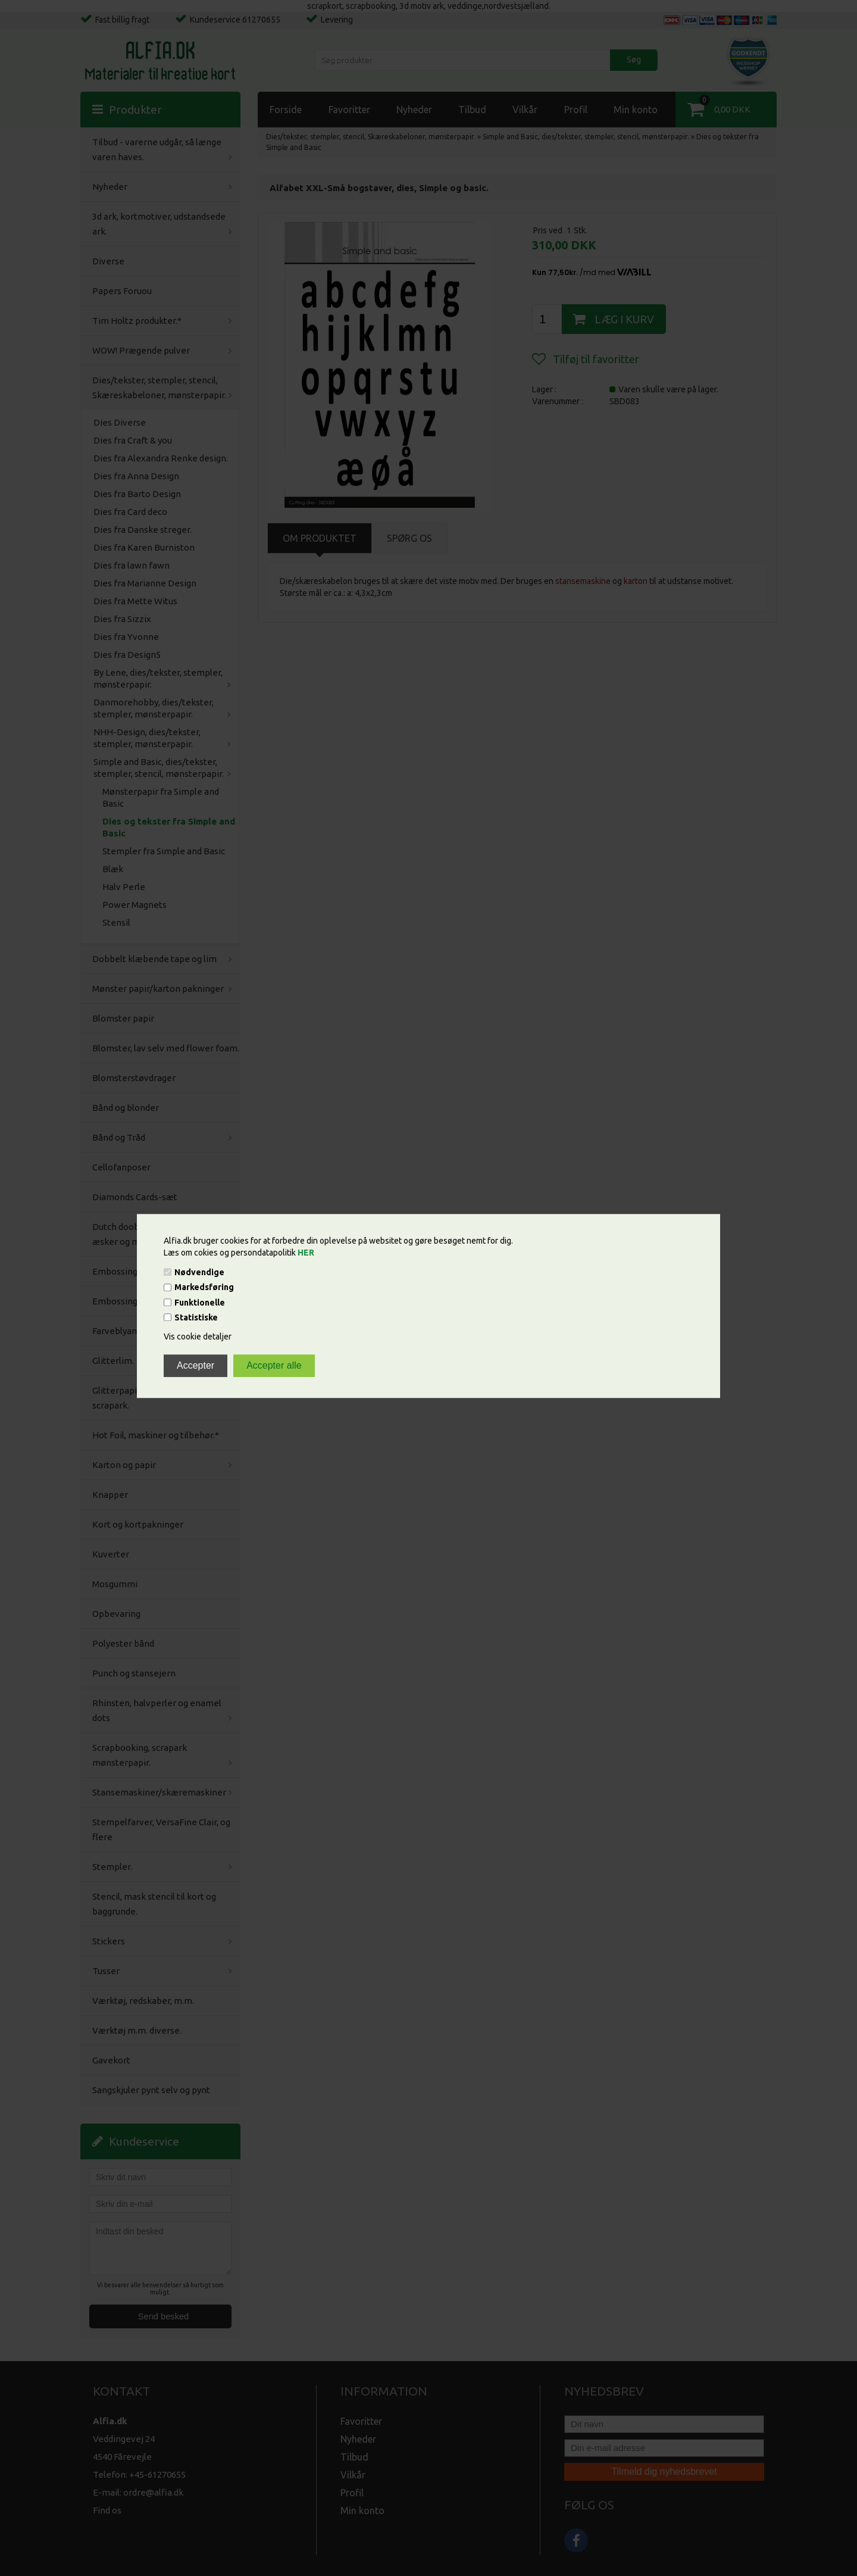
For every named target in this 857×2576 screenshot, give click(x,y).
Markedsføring (204, 1287)
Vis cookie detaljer (198, 1336)
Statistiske (196, 1317)
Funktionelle (199, 1302)
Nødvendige (199, 1272)
